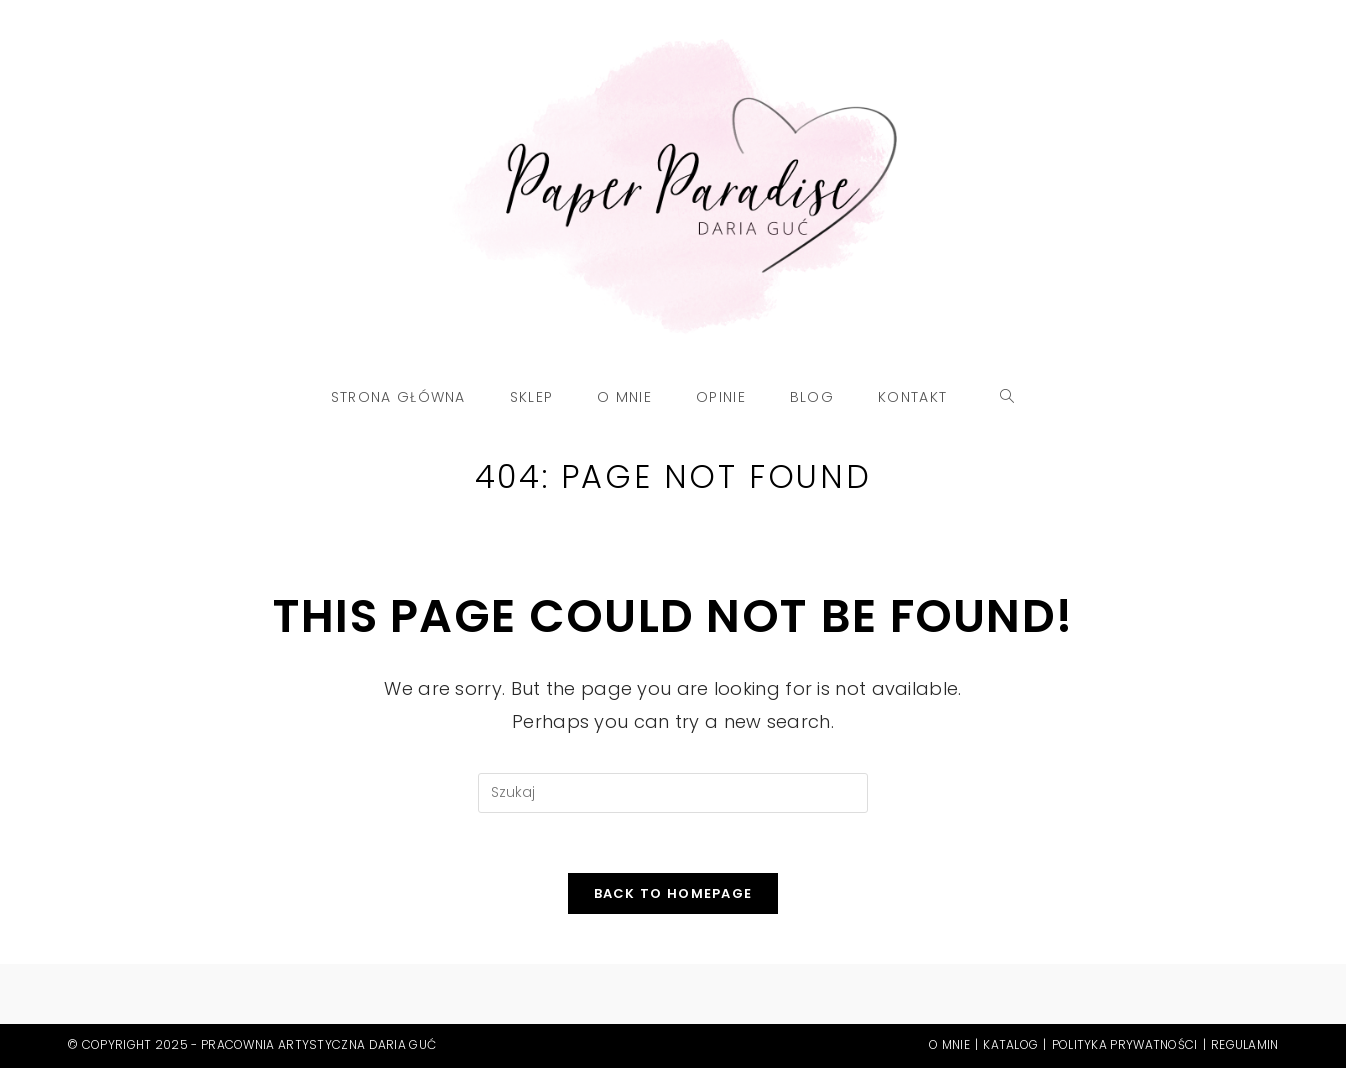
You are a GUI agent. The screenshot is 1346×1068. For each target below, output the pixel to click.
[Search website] (1007, 397)
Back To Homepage (673, 893)
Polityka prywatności (1125, 1044)
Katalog (1010, 1044)
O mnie (949, 1044)
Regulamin (1245, 1044)
